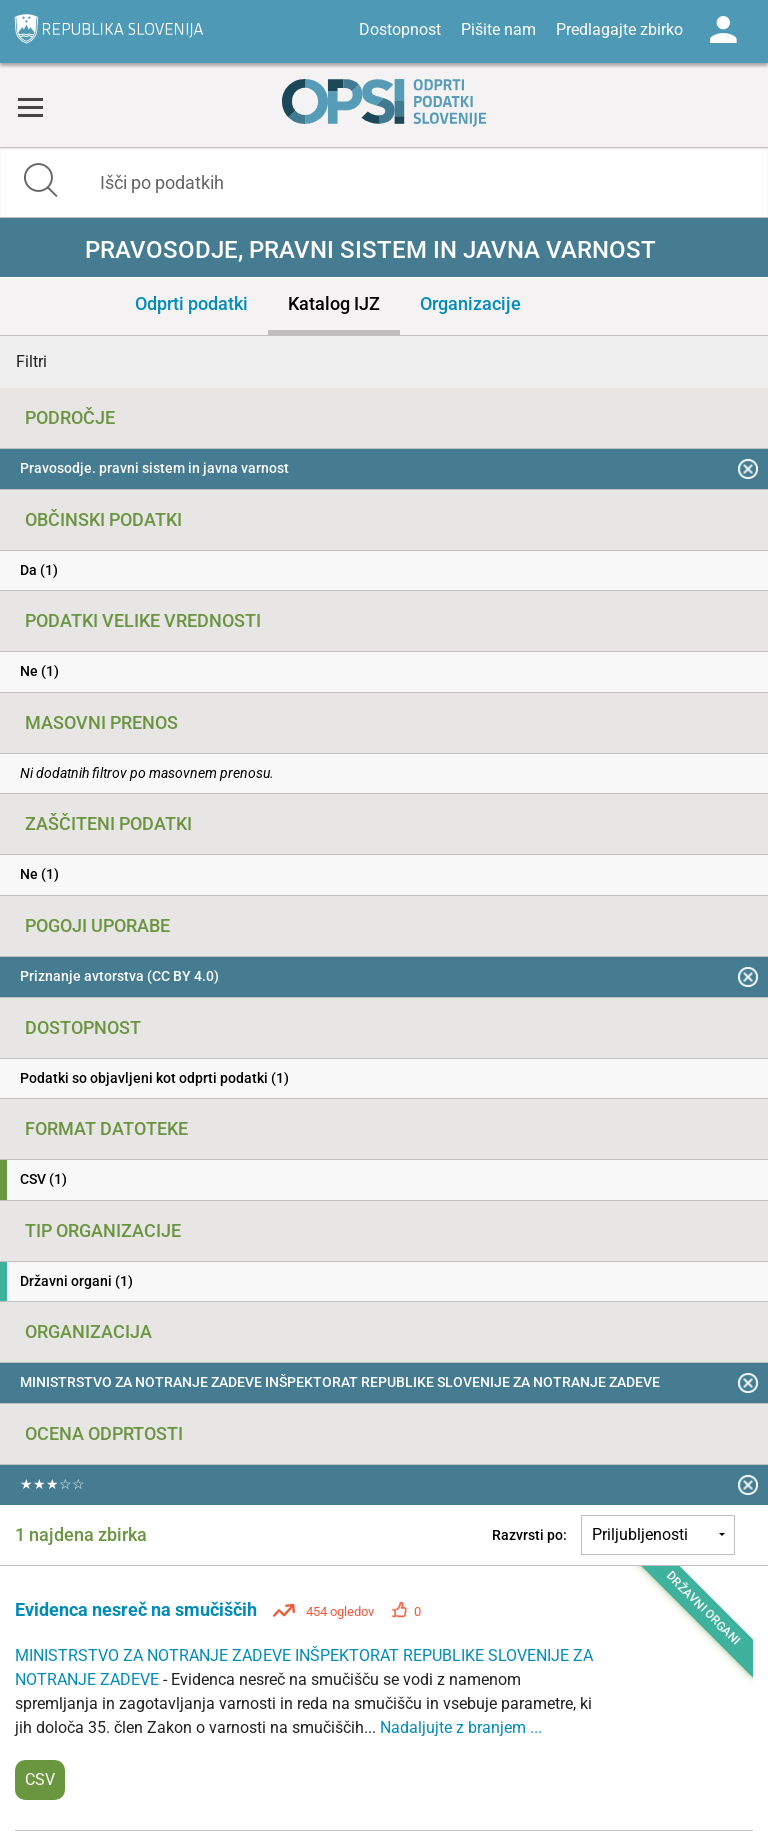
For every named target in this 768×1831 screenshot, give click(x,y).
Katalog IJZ (334, 303)
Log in (723, 30)
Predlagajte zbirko (619, 29)
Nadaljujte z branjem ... (461, 1727)
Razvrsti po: (529, 1535)
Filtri (31, 361)
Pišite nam (498, 29)
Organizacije (470, 303)
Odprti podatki (191, 303)
